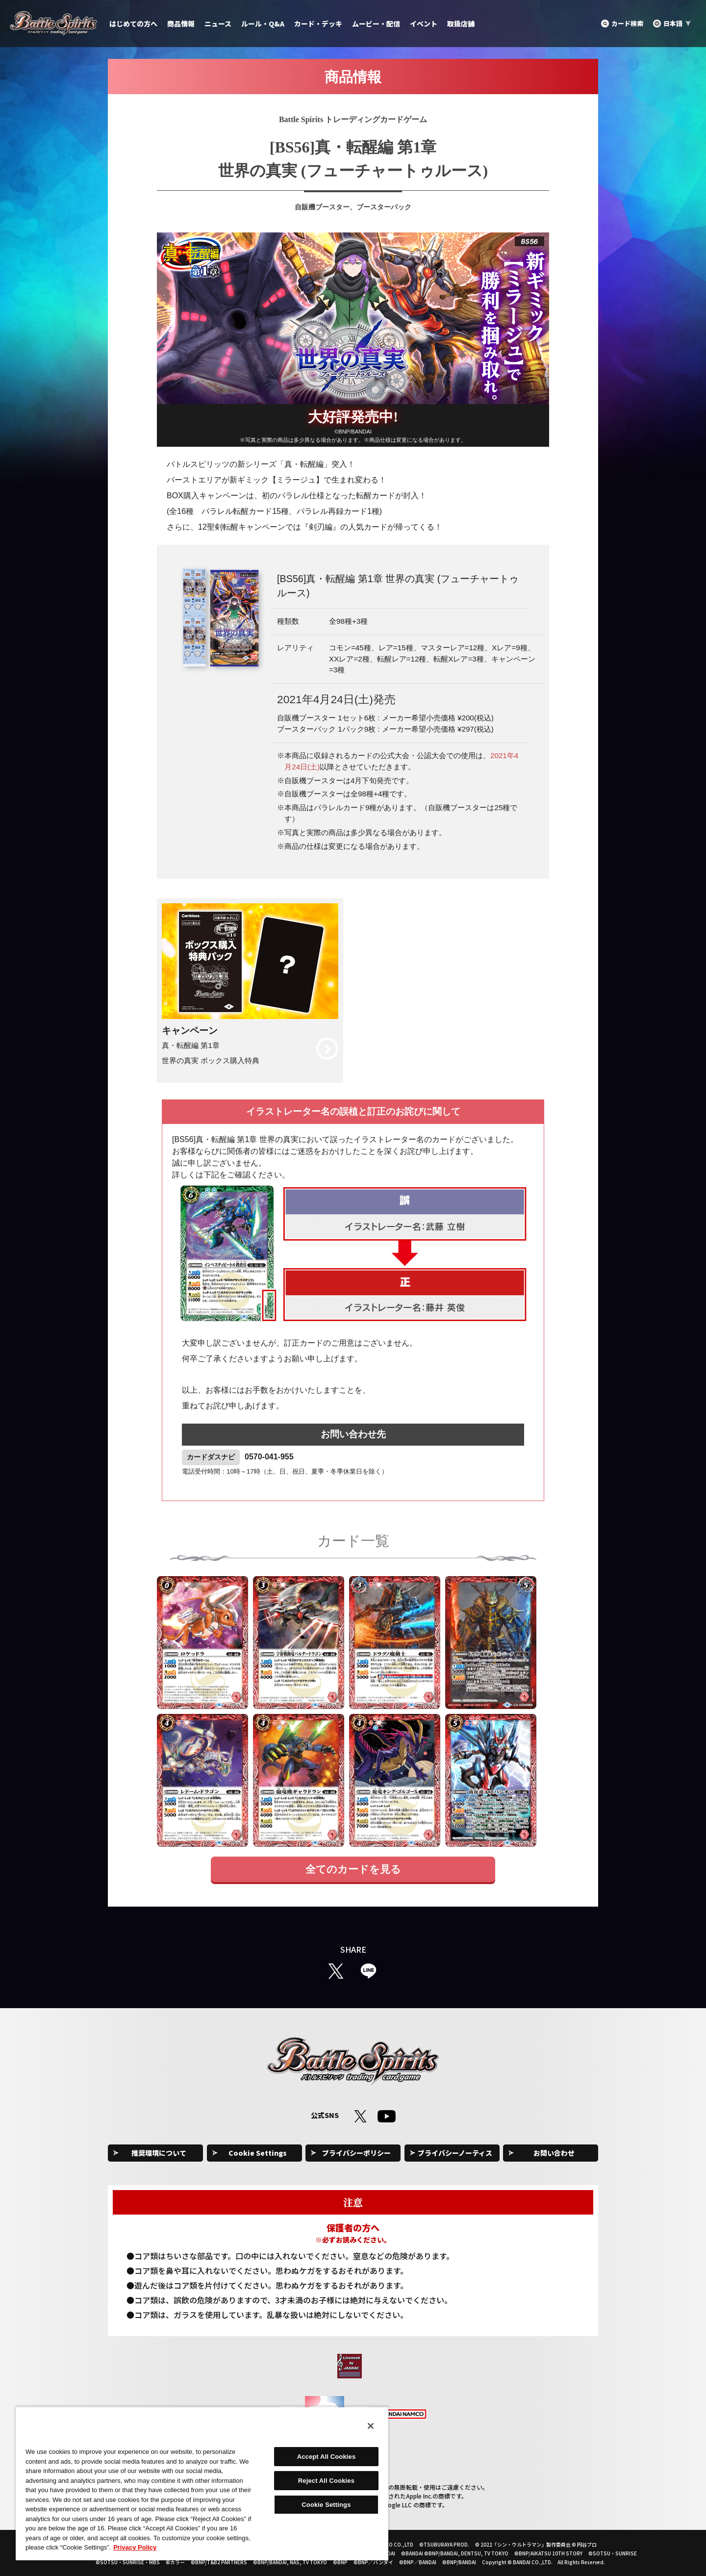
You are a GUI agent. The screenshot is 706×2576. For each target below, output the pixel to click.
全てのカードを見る (353, 1869)
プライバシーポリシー (356, 2153)
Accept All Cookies (326, 2456)
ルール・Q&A (262, 23)
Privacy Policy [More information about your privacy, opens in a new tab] (134, 2547)
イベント (423, 23)
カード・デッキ (318, 23)
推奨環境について (158, 2153)
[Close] (370, 2426)
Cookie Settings (257, 2153)
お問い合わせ (554, 2153)
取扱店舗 (461, 23)
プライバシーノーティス (455, 2153)
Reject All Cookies (326, 2480)
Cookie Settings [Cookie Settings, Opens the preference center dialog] (326, 2504)
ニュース (217, 23)
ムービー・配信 (376, 23)
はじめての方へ (133, 23)
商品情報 (181, 23)
